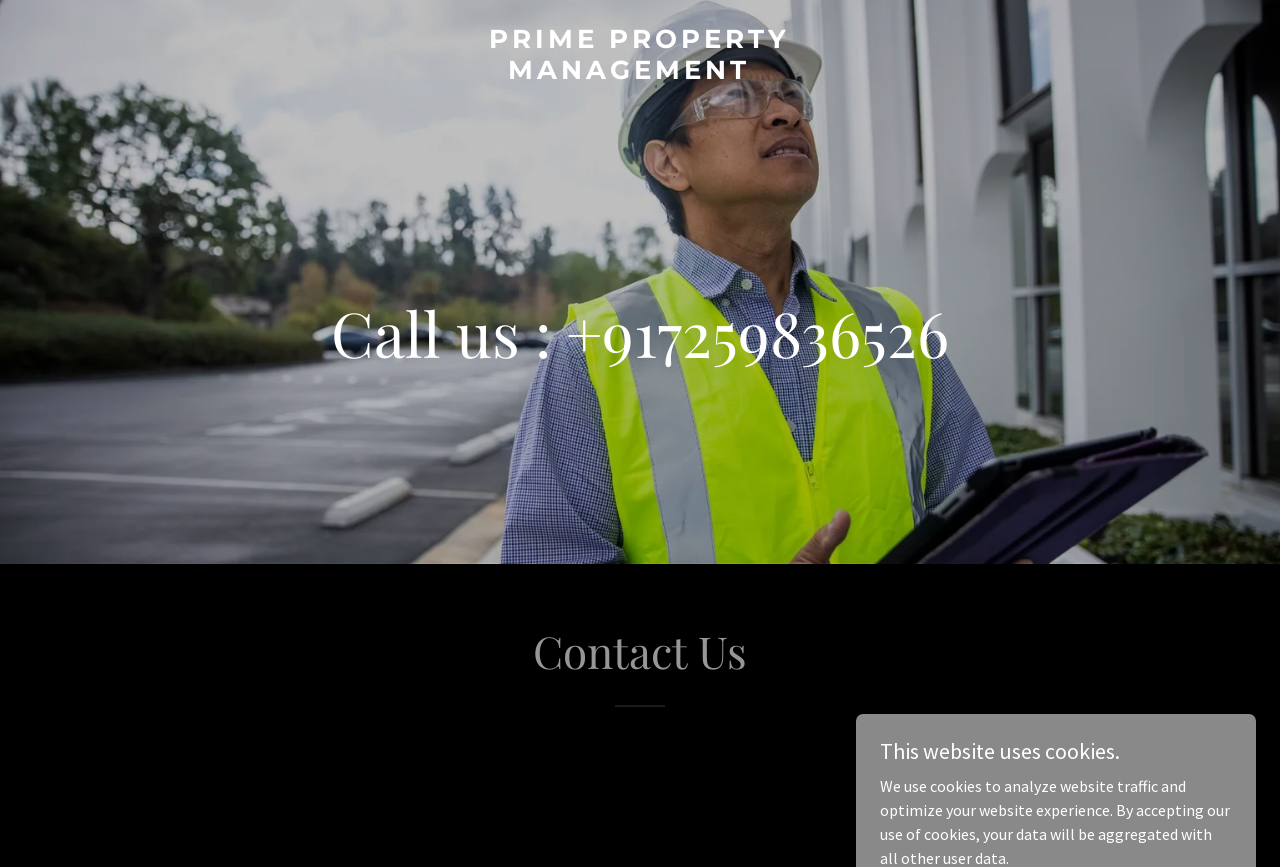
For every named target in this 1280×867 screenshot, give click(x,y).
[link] (640, 73)
